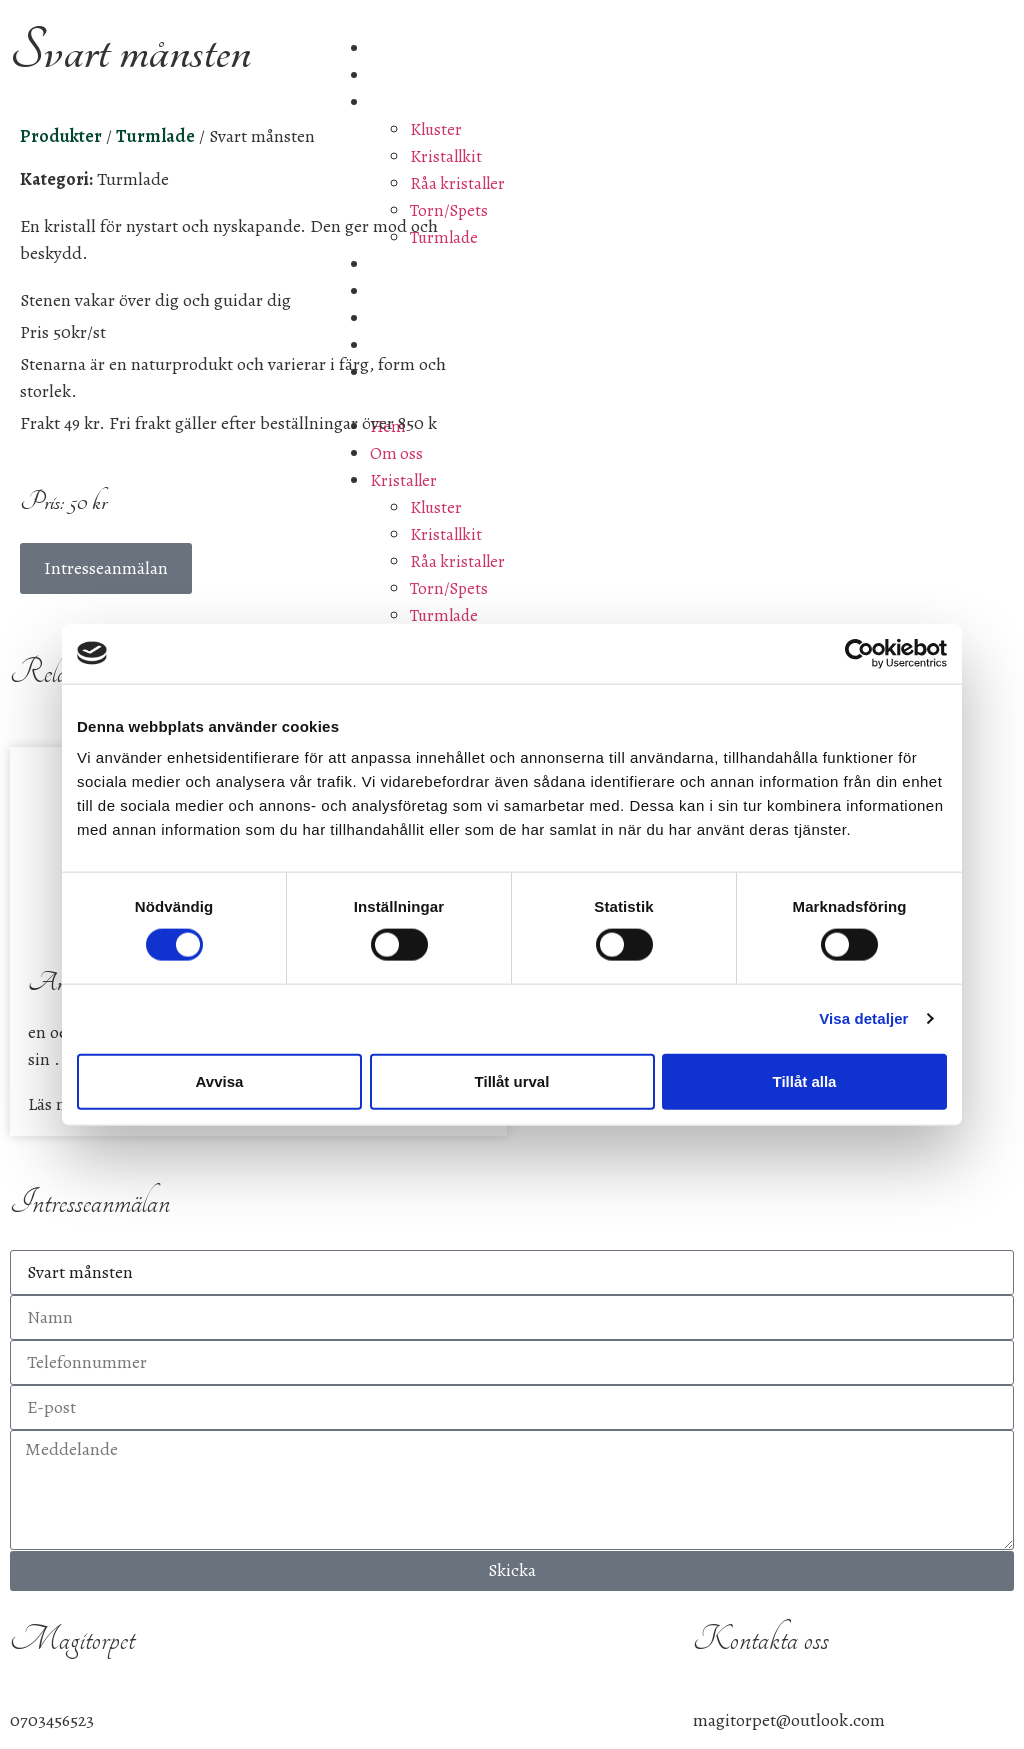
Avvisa (220, 1080)
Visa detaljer (863, 1018)
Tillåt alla (805, 1080)
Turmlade (133, 179)
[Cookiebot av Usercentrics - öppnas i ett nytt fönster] (859, 653)
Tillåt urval (512, 1080)
